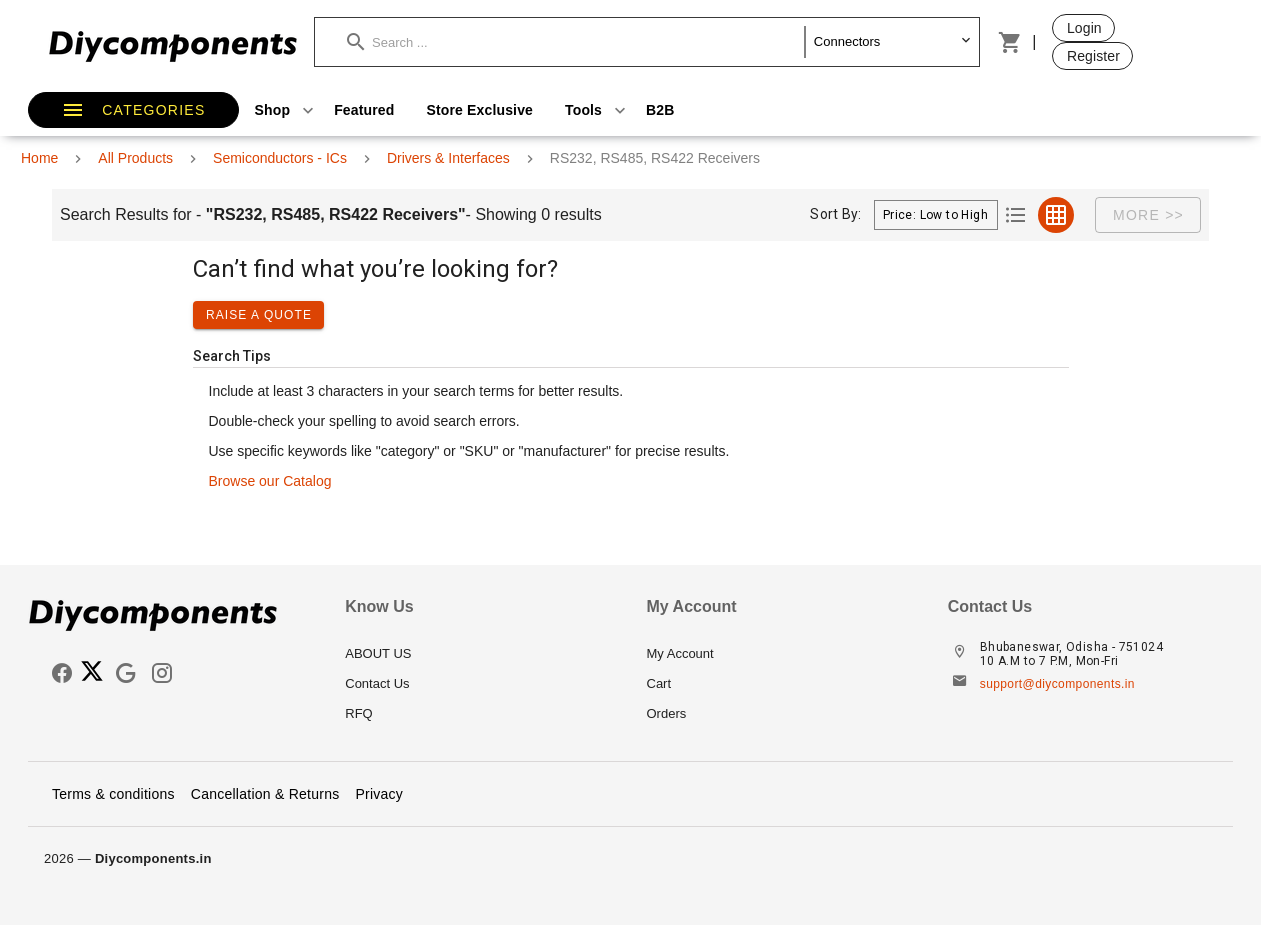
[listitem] (479, 654)
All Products (135, 158)
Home (39, 158)
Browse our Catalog (270, 481)
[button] (576, 42)
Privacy (379, 794)
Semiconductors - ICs (280, 158)
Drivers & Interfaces (448, 158)
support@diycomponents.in (1057, 684)
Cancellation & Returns (265, 794)
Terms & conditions (113, 794)
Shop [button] (287, 110)
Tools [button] (597, 110)
